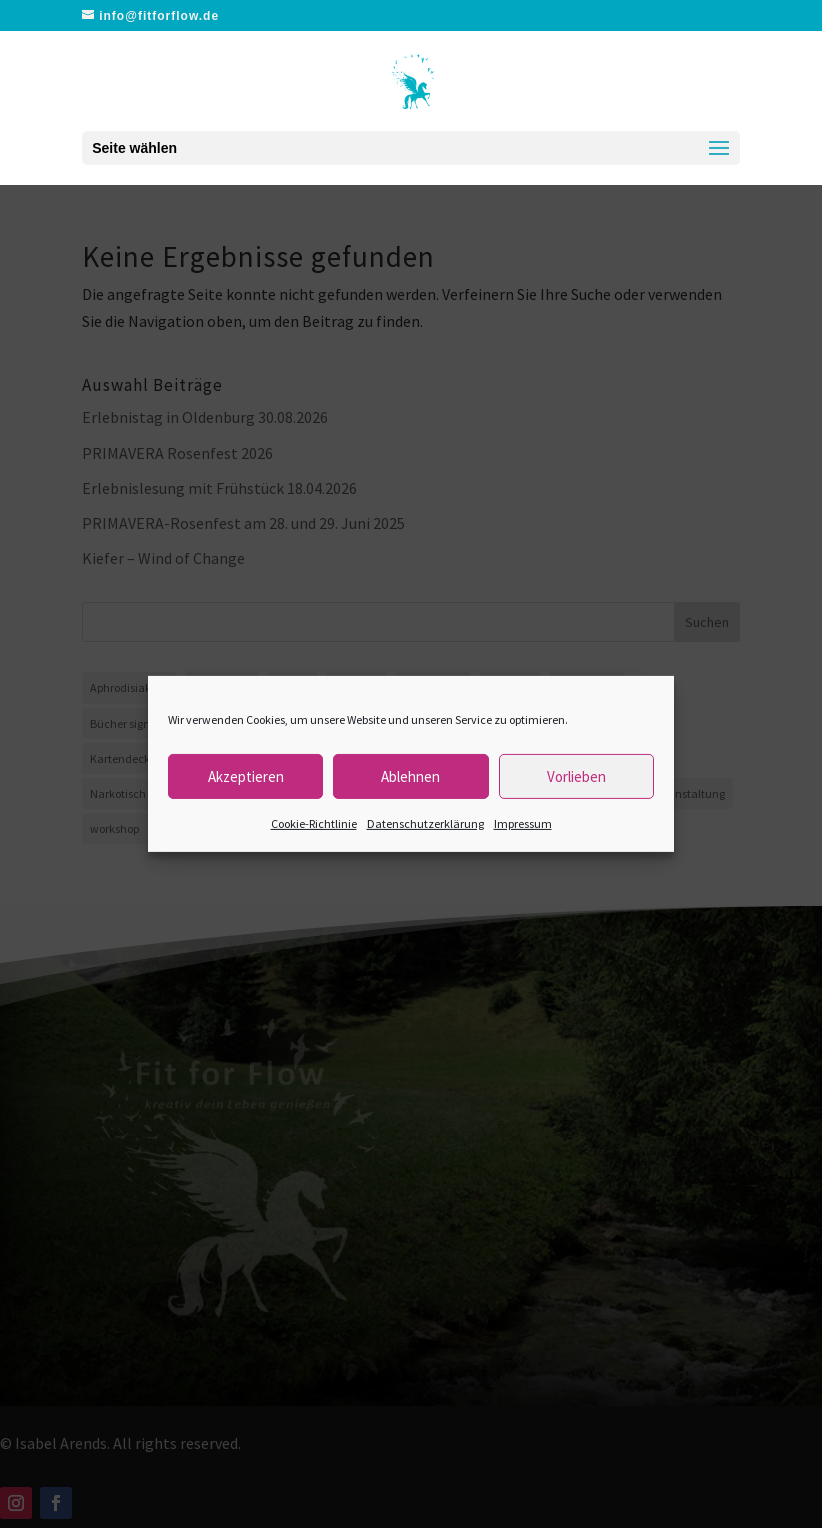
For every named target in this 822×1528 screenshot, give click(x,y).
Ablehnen (410, 775)
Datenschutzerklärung (425, 823)
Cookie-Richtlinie (314, 823)
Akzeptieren (246, 775)
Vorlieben (576, 775)
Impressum (523, 823)
